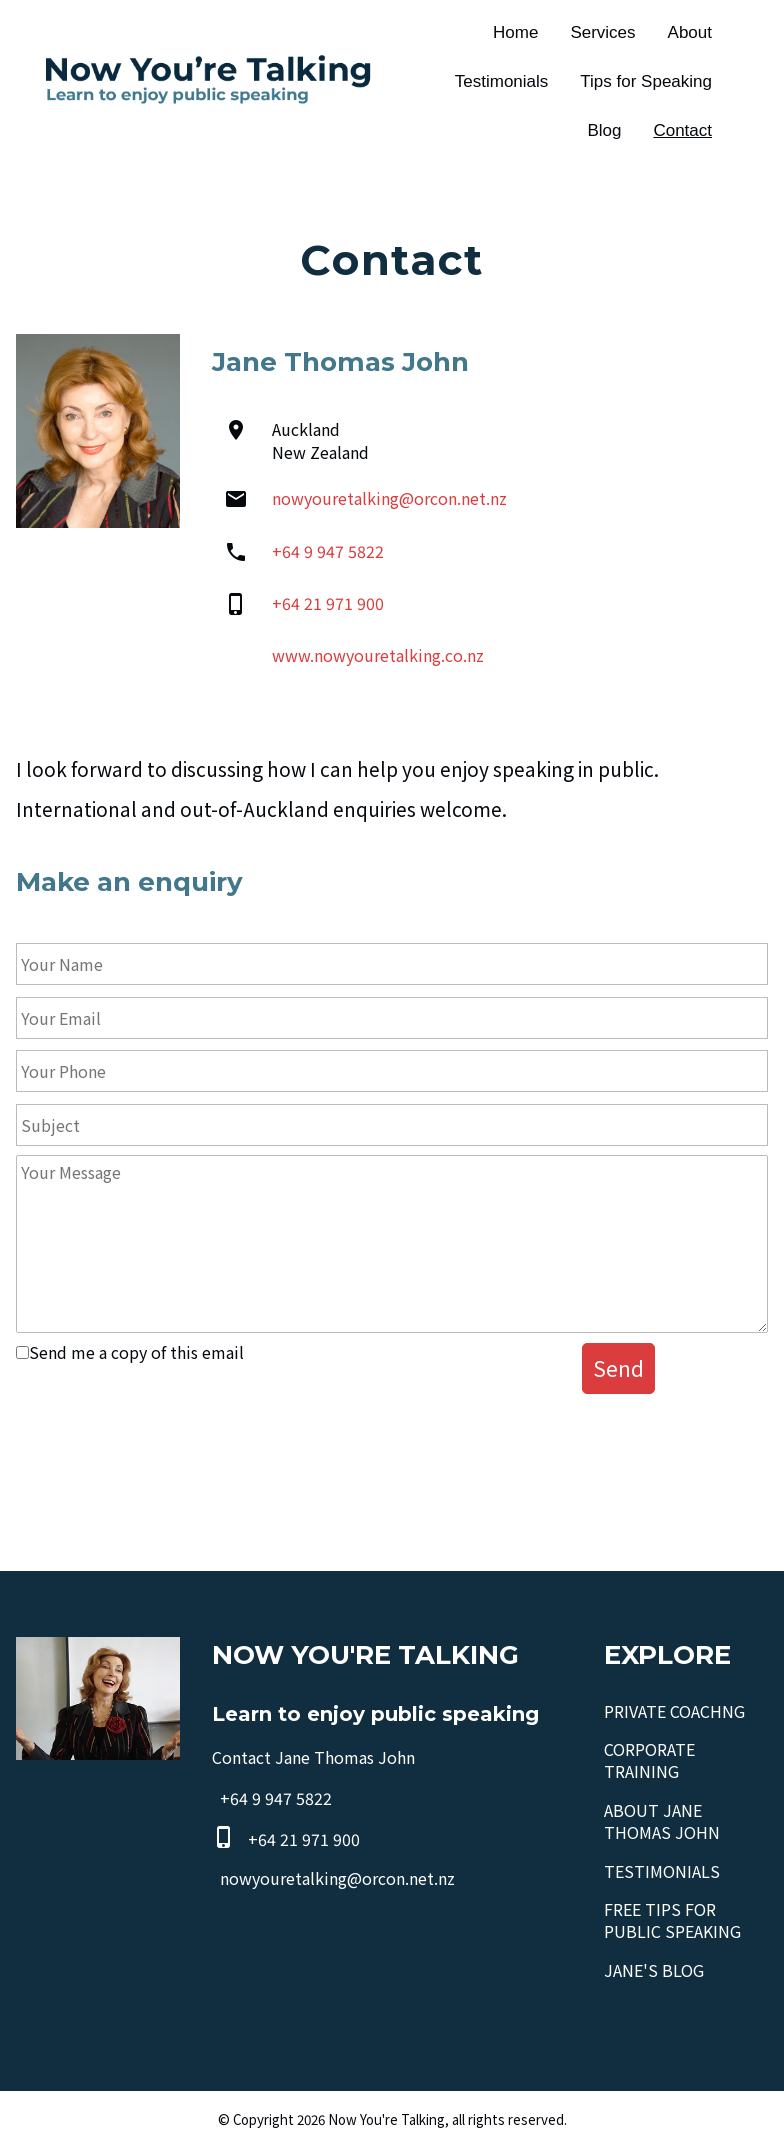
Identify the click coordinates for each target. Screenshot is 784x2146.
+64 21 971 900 (328, 603)
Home (515, 32)
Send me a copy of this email (130, 1352)
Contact (682, 130)
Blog (604, 130)
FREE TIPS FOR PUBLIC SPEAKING (672, 1920)
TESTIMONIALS (662, 1871)
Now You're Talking (386, 2119)
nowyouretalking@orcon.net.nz (389, 498)
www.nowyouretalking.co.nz (378, 655)
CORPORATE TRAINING (649, 1760)
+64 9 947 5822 (328, 551)
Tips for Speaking (646, 81)
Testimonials (502, 81)
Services (602, 32)
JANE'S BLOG (654, 1970)
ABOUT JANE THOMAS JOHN (662, 1821)
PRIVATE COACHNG (674, 1711)
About (690, 32)
